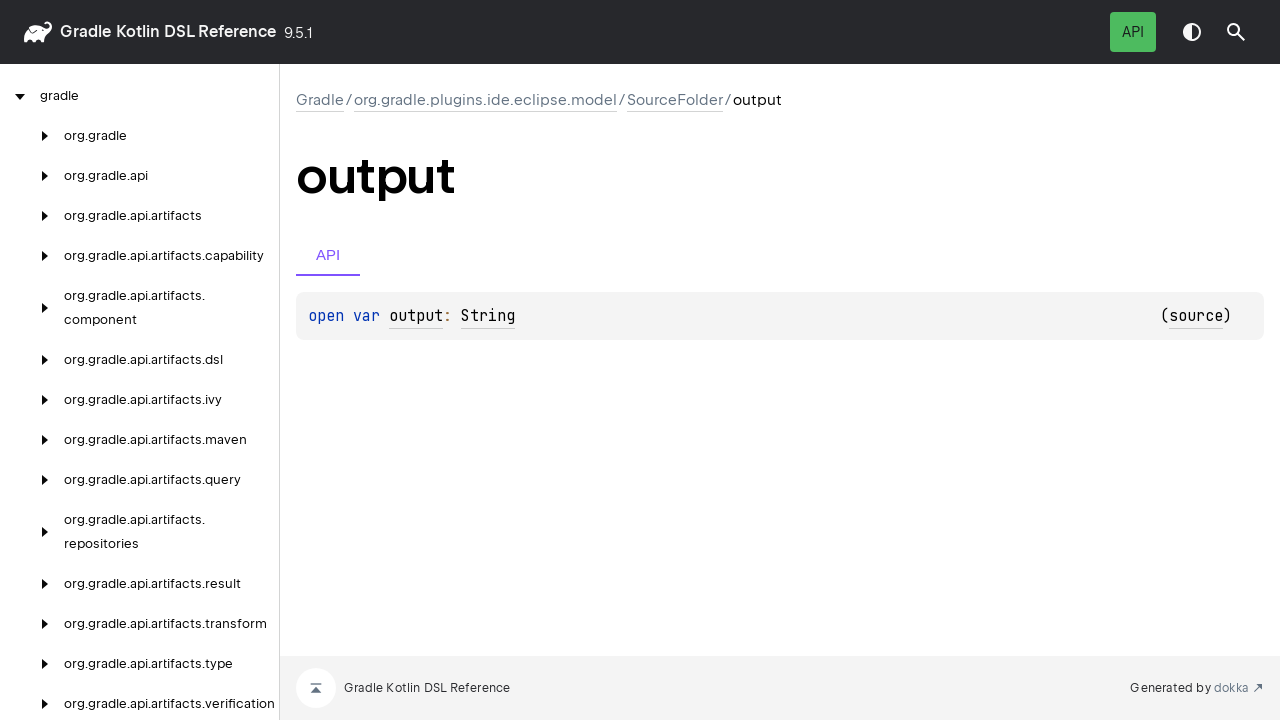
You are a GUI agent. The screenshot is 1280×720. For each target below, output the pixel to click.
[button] (1236, 32)
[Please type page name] (1236, 32)
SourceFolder (675, 100)
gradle (85, 31)
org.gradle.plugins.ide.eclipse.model (485, 100)
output (416, 316)
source (1196, 316)
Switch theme (1192, 32)
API (1133, 32)
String (488, 316)
